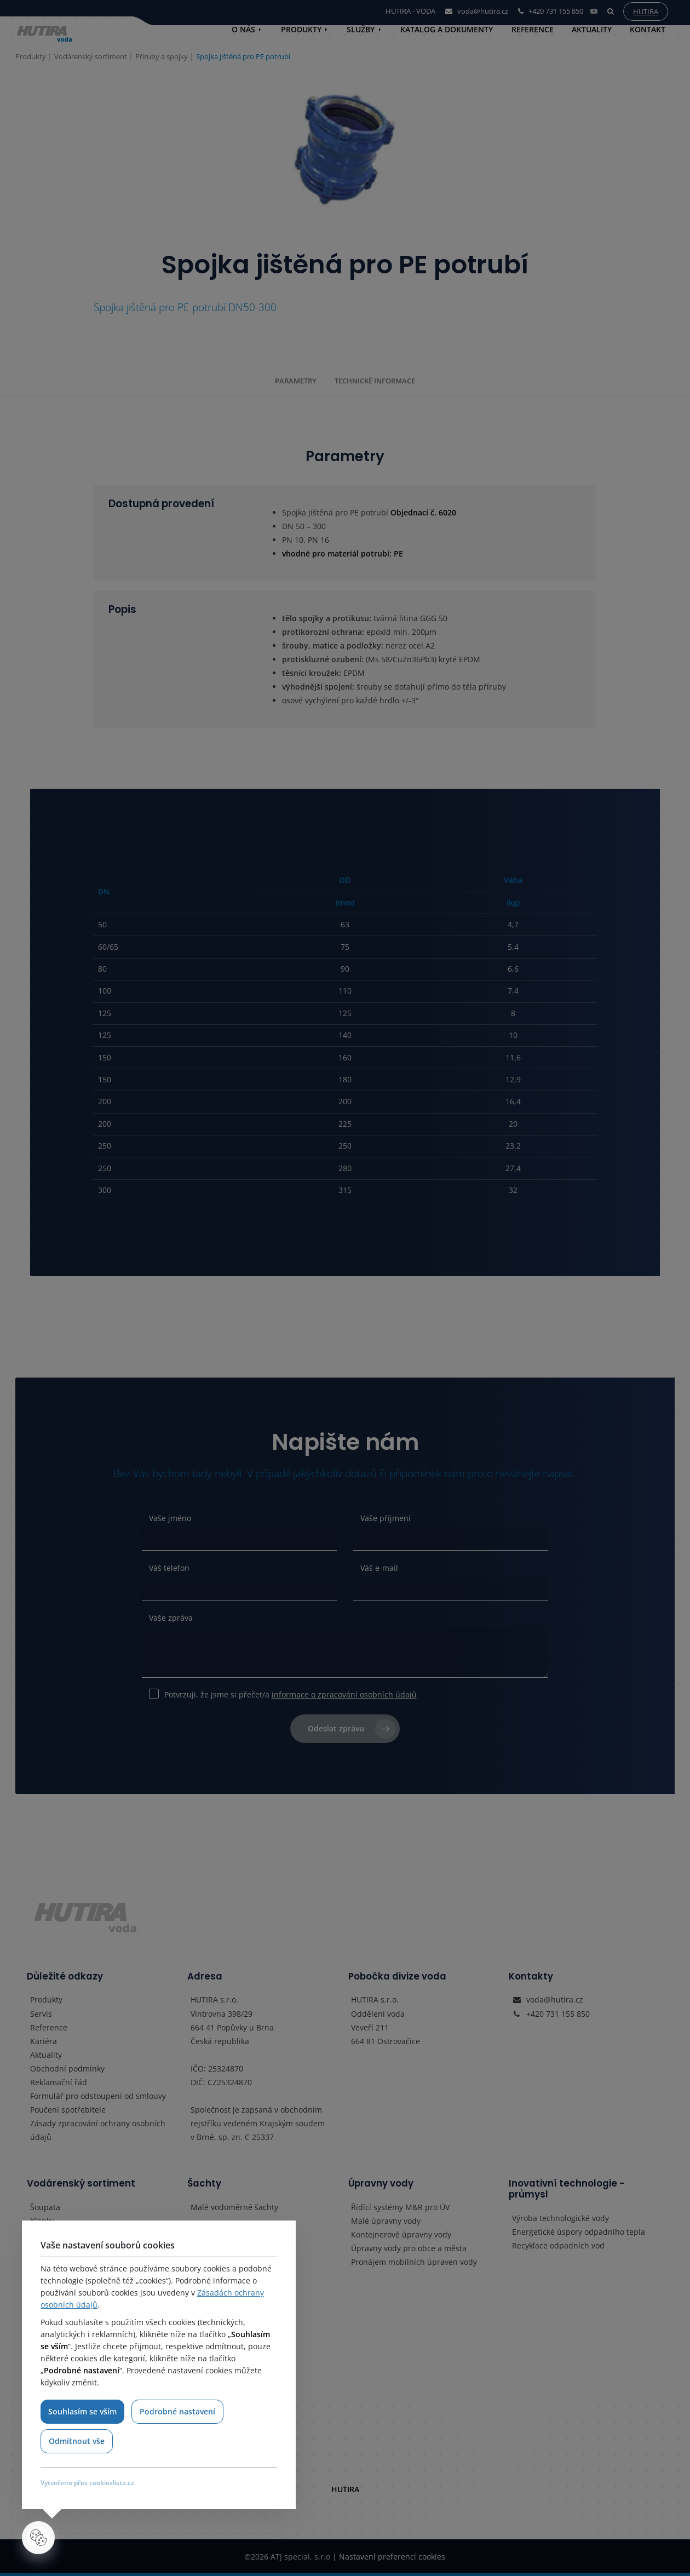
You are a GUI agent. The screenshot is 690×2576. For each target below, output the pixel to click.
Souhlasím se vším (82, 2411)
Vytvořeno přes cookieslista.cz (87, 2482)
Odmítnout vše (77, 2441)
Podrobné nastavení (178, 2411)
